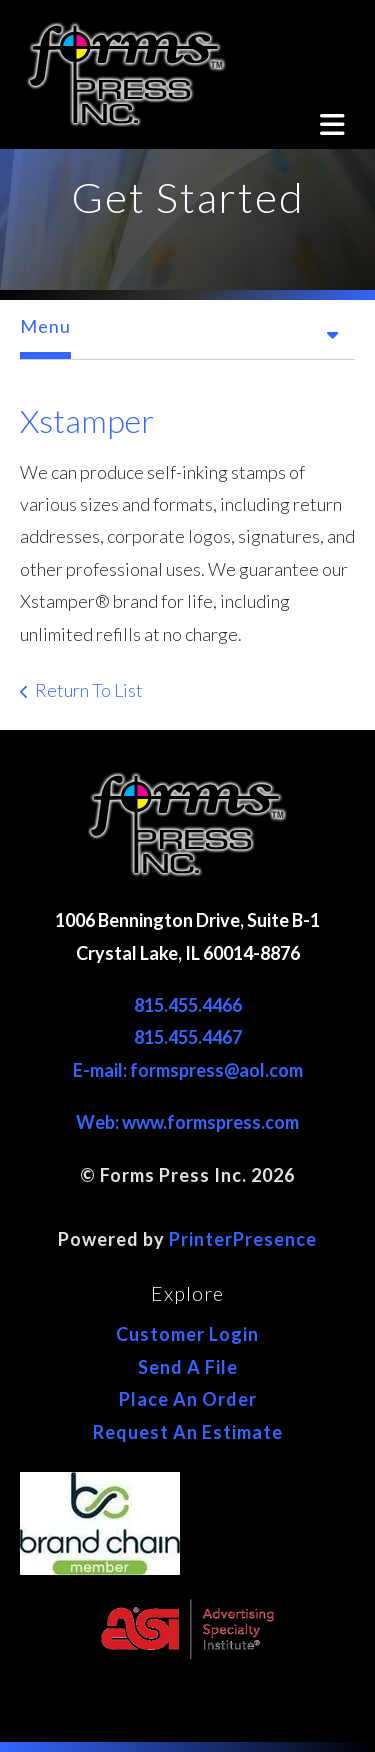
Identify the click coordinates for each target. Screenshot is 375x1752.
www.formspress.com (210, 1122)
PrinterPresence (243, 1239)
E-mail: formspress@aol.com (188, 1070)
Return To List (89, 690)
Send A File (188, 1367)
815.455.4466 (188, 1005)
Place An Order (188, 1399)
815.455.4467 (188, 1037)
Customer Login (187, 1334)
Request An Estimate (188, 1432)
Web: (99, 1122)
